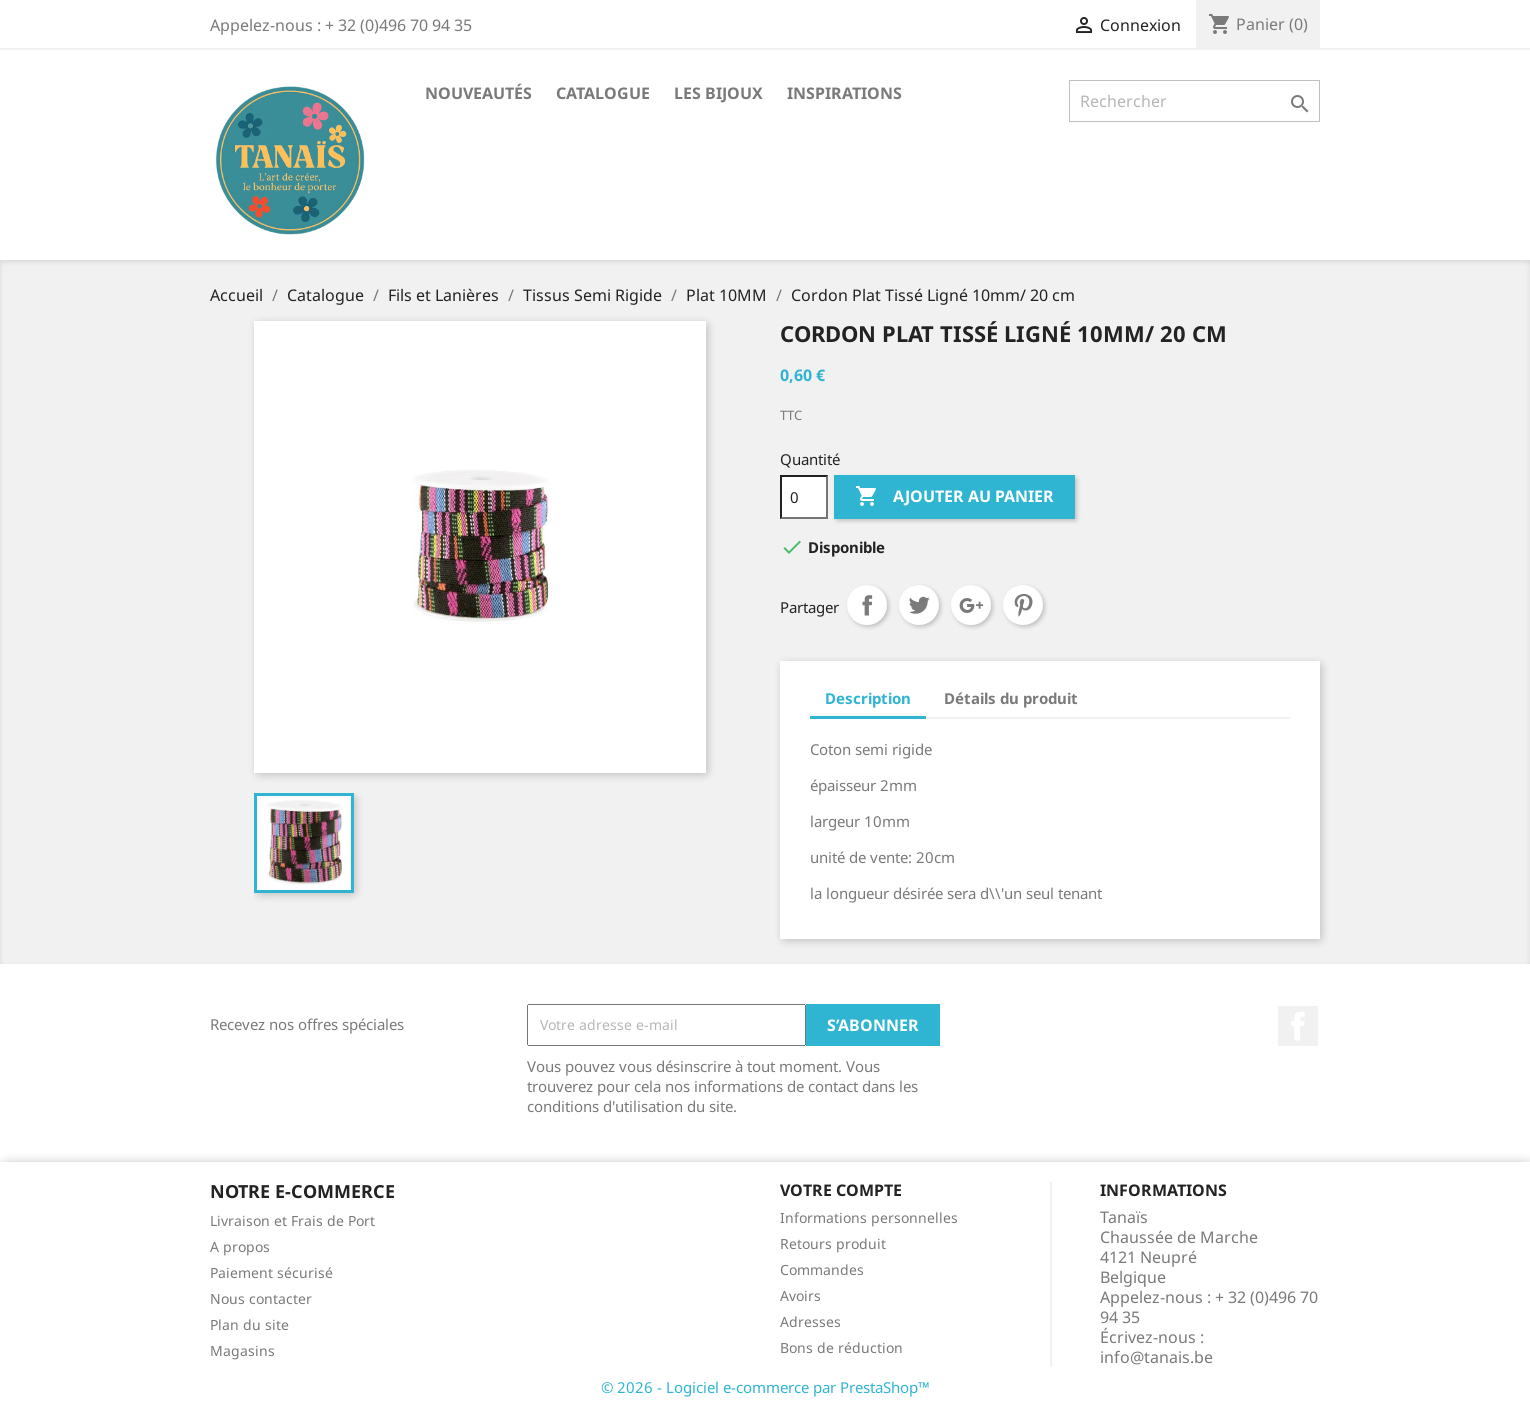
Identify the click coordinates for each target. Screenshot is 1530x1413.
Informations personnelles (869, 1217)
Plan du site (249, 1324)
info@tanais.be (1156, 1357)
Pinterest (1023, 605)
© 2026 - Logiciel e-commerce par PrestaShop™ (765, 1387)
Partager (867, 605)
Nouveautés (478, 93)
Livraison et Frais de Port (292, 1220)
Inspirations (844, 93)
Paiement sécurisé (271, 1272)
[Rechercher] (1194, 101)
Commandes (822, 1269)
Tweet (919, 605)
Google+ (971, 605)
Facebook (1298, 1026)
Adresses (810, 1321)
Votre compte (841, 1190)
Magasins (242, 1350)
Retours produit (833, 1243)
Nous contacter (261, 1298)
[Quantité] (804, 497)
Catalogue (603, 93)
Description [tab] (868, 698)
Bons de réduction (841, 1347)
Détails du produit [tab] (1011, 698)
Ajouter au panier (954, 497)
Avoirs (800, 1295)
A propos (240, 1246)
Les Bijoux (718, 93)
